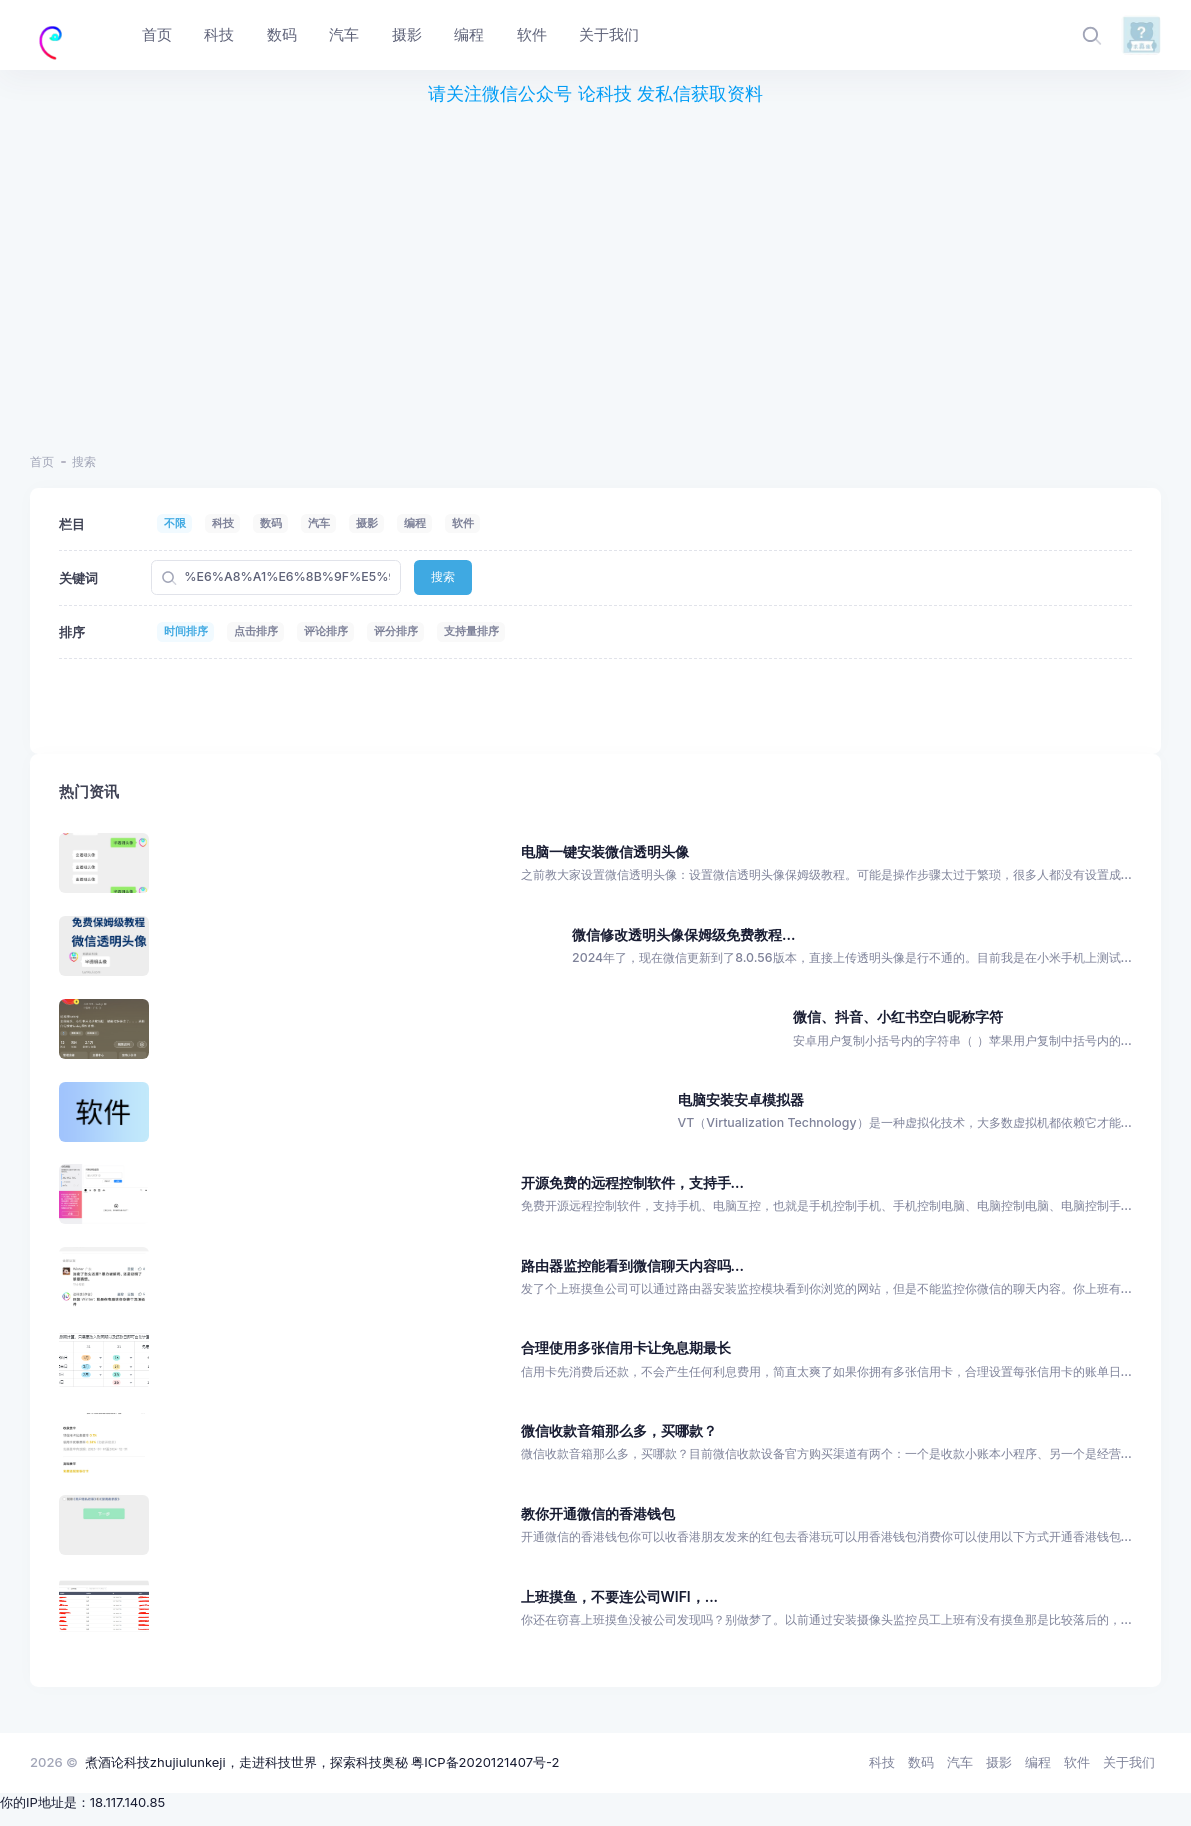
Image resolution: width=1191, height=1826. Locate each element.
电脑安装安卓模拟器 (741, 1099)
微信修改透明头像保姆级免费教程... (683, 934)
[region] (595, 268)
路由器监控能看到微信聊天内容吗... (632, 1265)
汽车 (319, 523)
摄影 (367, 523)
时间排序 (186, 631)
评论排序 (326, 631)
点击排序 (256, 631)
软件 (463, 523)
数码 (271, 523)
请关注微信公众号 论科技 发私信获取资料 (595, 93)
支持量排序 (471, 631)
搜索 (443, 576)
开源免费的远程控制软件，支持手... (632, 1182)
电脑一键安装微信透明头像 (605, 851)
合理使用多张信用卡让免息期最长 (626, 1347)
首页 (42, 461)
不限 (175, 523)
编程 (415, 523)
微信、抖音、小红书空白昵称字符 (898, 1016)
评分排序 (396, 631)
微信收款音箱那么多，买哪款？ (619, 1430)
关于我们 (1129, 1762)
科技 (223, 523)
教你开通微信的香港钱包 (598, 1513)
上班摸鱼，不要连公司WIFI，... (620, 1596)
